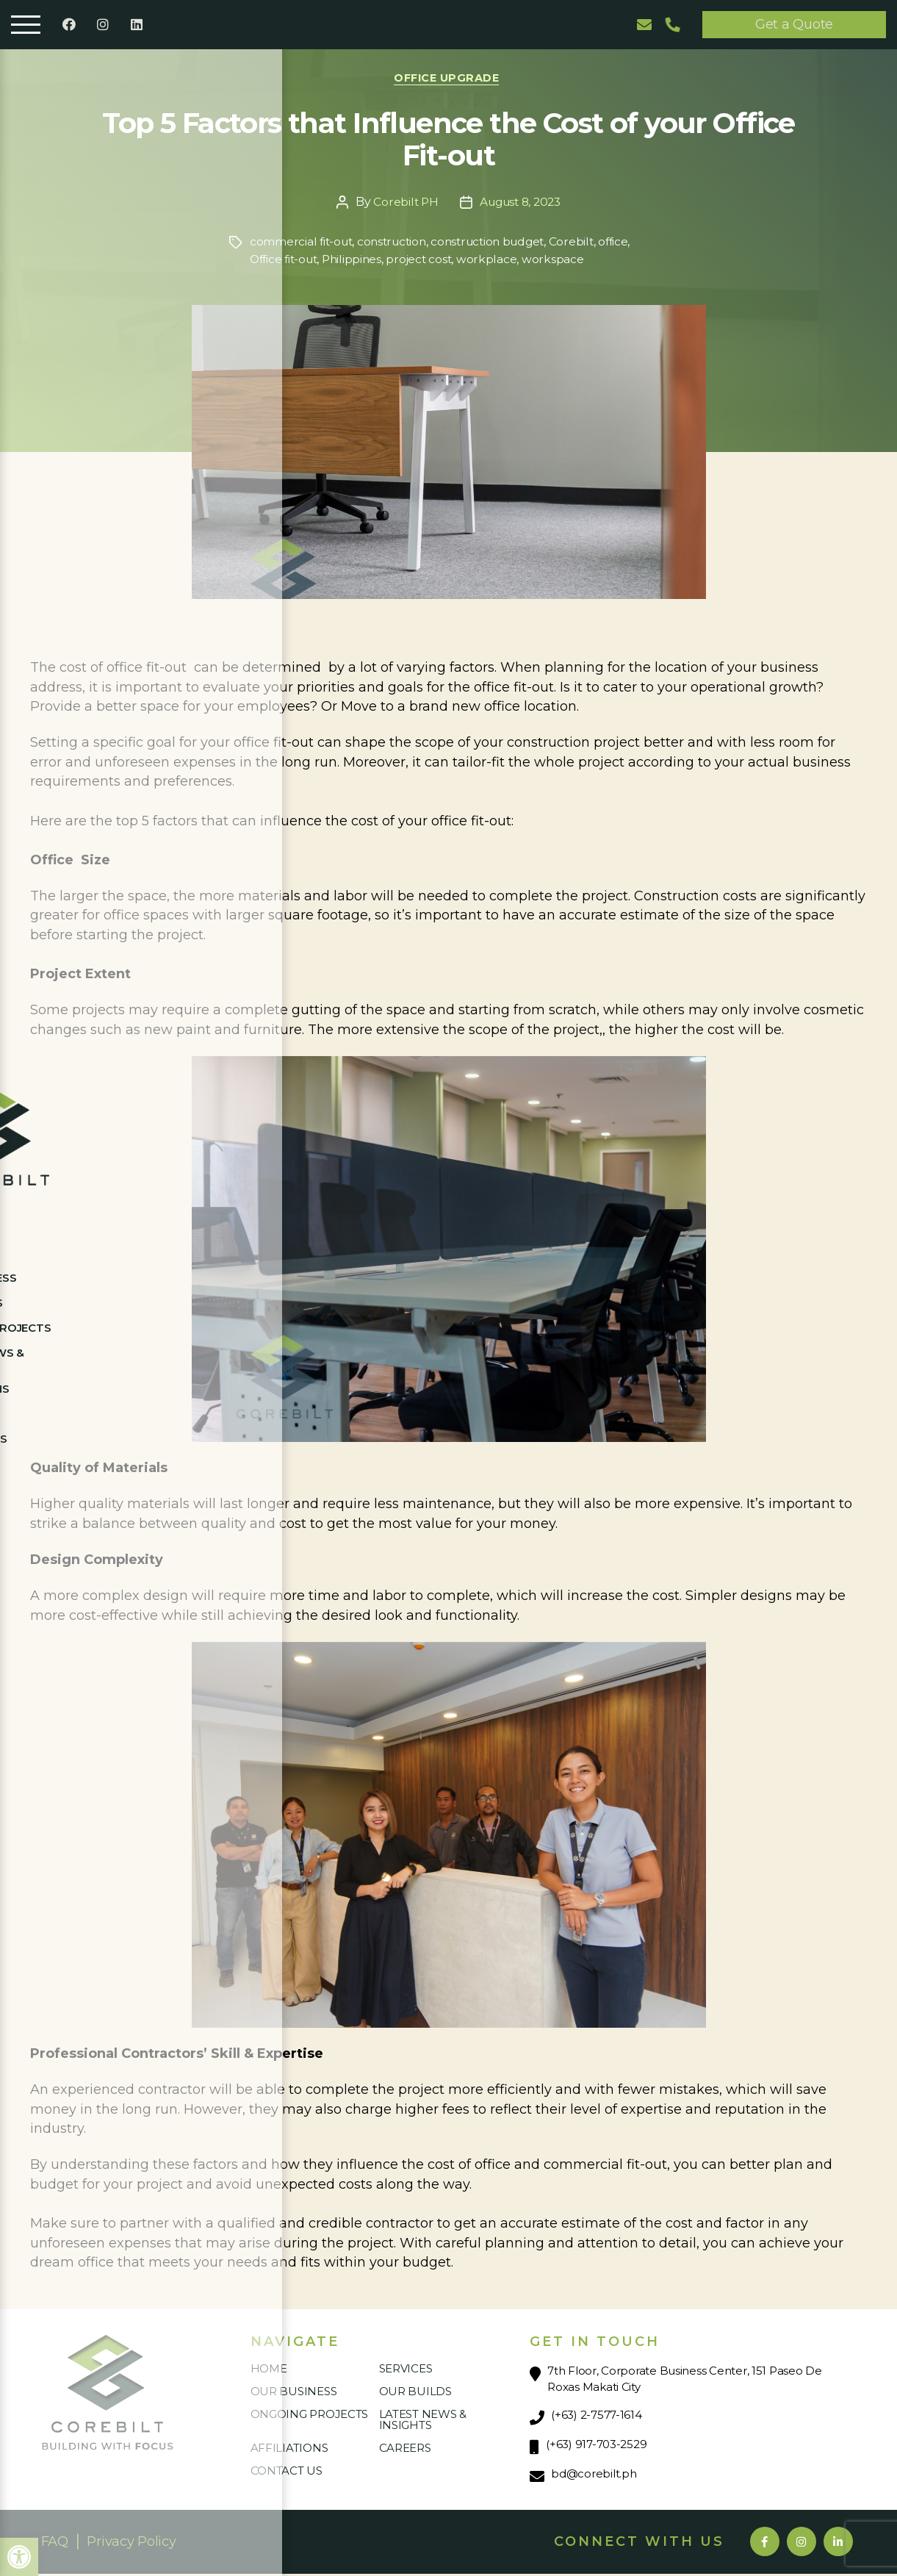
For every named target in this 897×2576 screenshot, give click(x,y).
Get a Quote (794, 24)
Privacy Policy (131, 2544)
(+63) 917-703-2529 (596, 2446)
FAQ (54, 2544)
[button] (19, 2557)
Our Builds (415, 2393)
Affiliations (289, 2449)
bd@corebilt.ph (593, 2476)
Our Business (294, 2393)
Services (406, 2370)
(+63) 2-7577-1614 (596, 2417)
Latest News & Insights (423, 2422)
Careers (405, 2449)
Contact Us (287, 2472)
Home (269, 2370)
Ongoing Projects (310, 2416)
